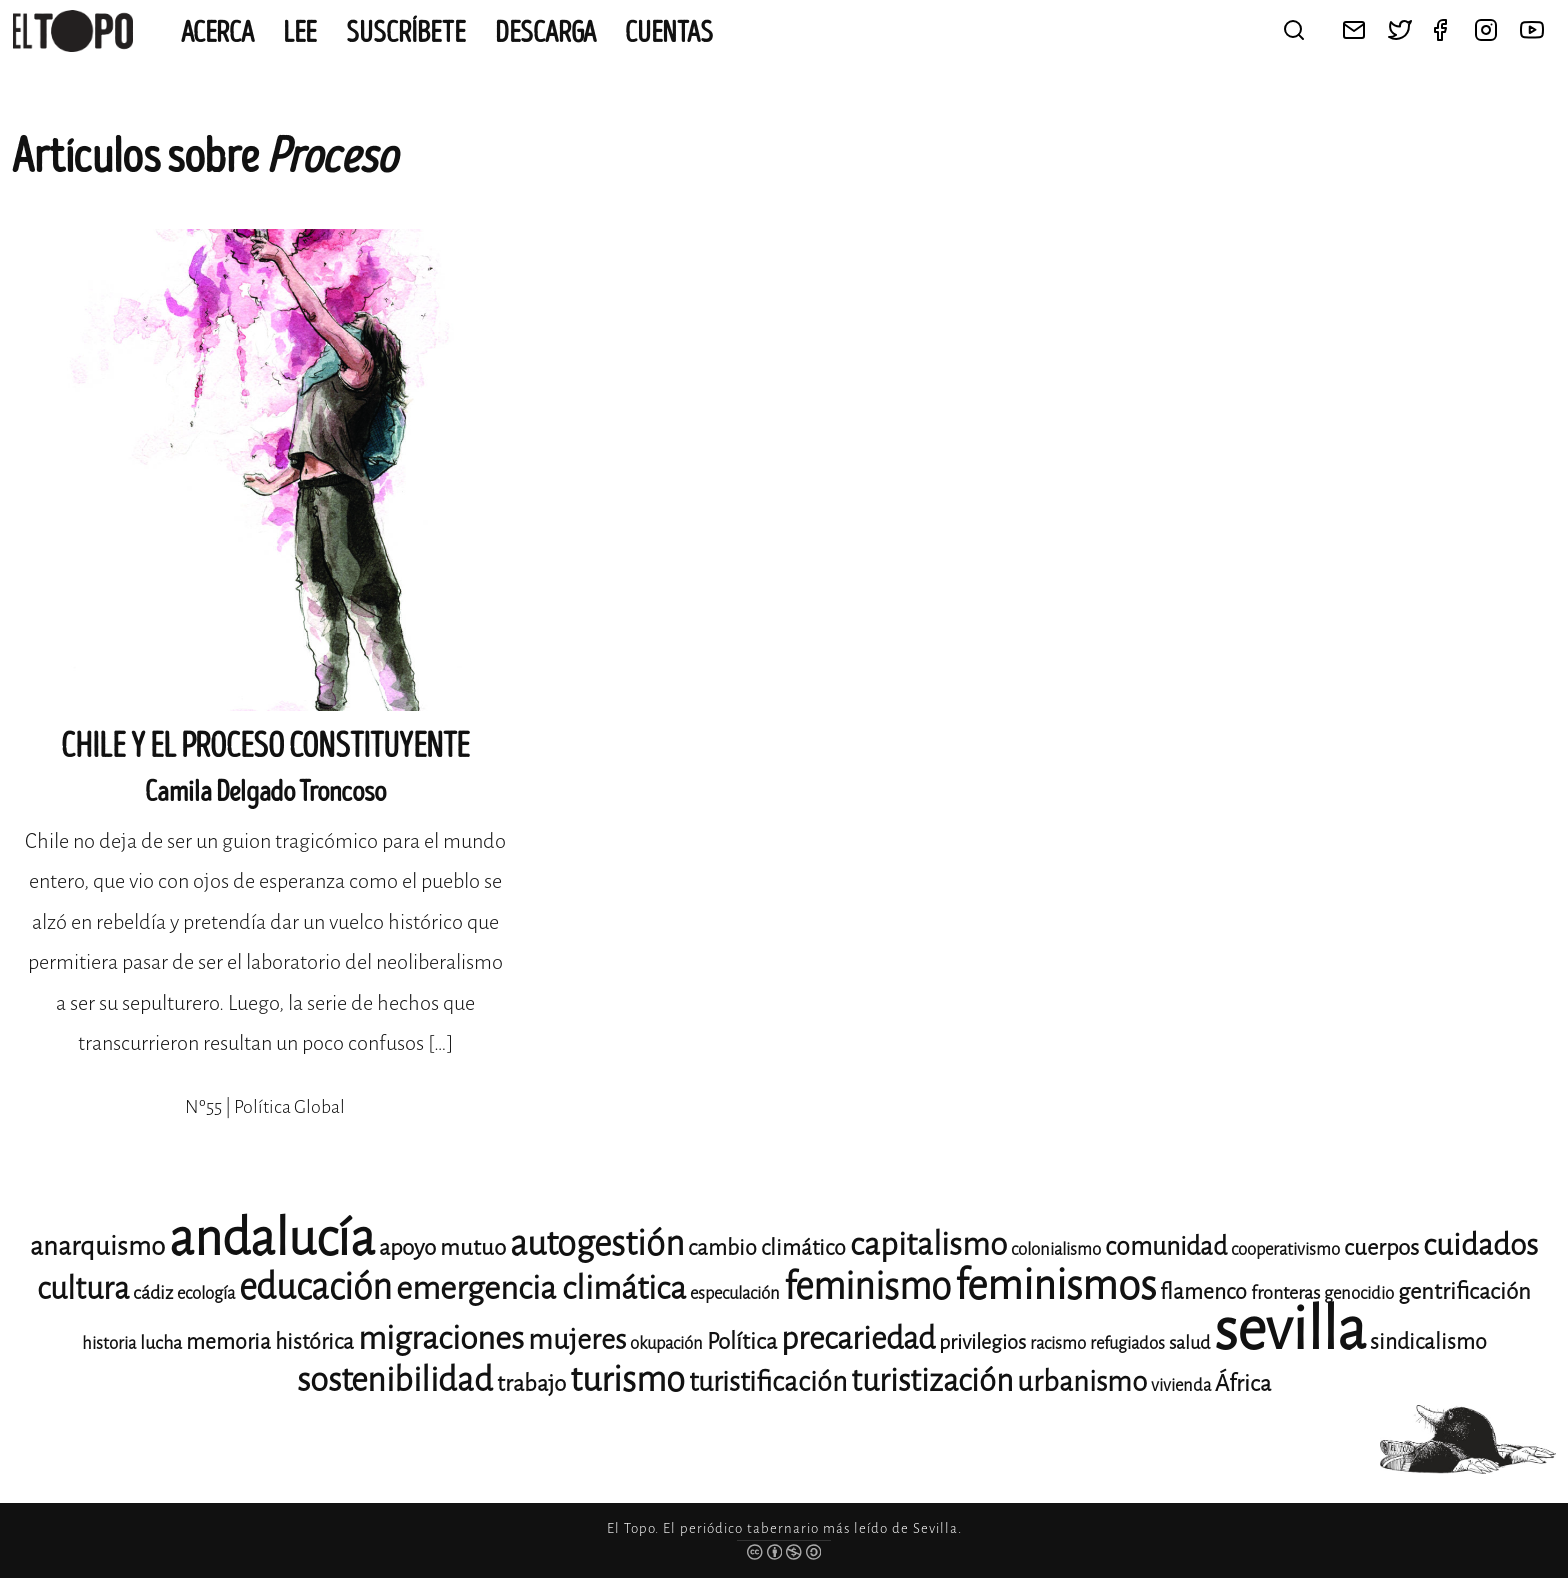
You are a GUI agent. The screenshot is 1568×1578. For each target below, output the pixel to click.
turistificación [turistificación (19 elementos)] (768, 1382)
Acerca (217, 33)
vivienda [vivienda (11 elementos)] (1181, 1385)
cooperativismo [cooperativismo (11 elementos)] (1285, 1249)
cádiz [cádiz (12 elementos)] (153, 1293)
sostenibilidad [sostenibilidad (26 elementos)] (395, 1380)
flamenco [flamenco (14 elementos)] (1203, 1292)
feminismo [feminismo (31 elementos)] (867, 1286)
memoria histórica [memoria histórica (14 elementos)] (270, 1342)
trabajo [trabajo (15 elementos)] (531, 1383)
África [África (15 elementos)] (1243, 1383)
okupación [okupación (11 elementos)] (666, 1343)
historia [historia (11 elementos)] (109, 1343)
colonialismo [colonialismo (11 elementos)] (1056, 1249)
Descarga (545, 33)
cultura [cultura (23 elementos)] (83, 1288)
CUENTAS (669, 33)
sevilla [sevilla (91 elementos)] (1290, 1329)
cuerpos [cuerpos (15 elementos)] (1381, 1247)
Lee (300, 33)
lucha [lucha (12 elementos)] (161, 1343)
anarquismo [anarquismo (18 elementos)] (97, 1246)
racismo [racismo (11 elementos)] (1058, 1343)
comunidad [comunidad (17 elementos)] (1166, 1246)
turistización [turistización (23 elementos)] (932, 1380)
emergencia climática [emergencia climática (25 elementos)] (541, 1288)
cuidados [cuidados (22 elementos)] (1480, 1245)
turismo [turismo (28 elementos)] (627, 1379)
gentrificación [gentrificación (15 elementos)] (1464, 1291)
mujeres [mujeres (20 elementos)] (577, 1339)
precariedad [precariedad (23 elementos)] (858, 1338)
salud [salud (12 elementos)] (1189, 1343)
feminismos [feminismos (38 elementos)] (1055, 1285)
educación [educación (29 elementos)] (315, 1287)
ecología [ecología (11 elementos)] (206, 1293)
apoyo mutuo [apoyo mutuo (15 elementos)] (442, 1247)
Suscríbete (406, 33)
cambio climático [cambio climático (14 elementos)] (767, 1248)
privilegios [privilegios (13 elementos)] (982, 1342)
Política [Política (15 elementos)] (742, 1341)
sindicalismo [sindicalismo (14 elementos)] (1428, 1342)
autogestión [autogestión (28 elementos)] (597, 1243)
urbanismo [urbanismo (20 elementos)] (1082, 1381)
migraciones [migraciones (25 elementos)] (441, 1338)
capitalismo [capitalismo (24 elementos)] (928, 1244)
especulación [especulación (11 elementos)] (735, 1293)
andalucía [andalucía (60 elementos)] (272, 1238)
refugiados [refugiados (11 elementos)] (1127, 1343)
